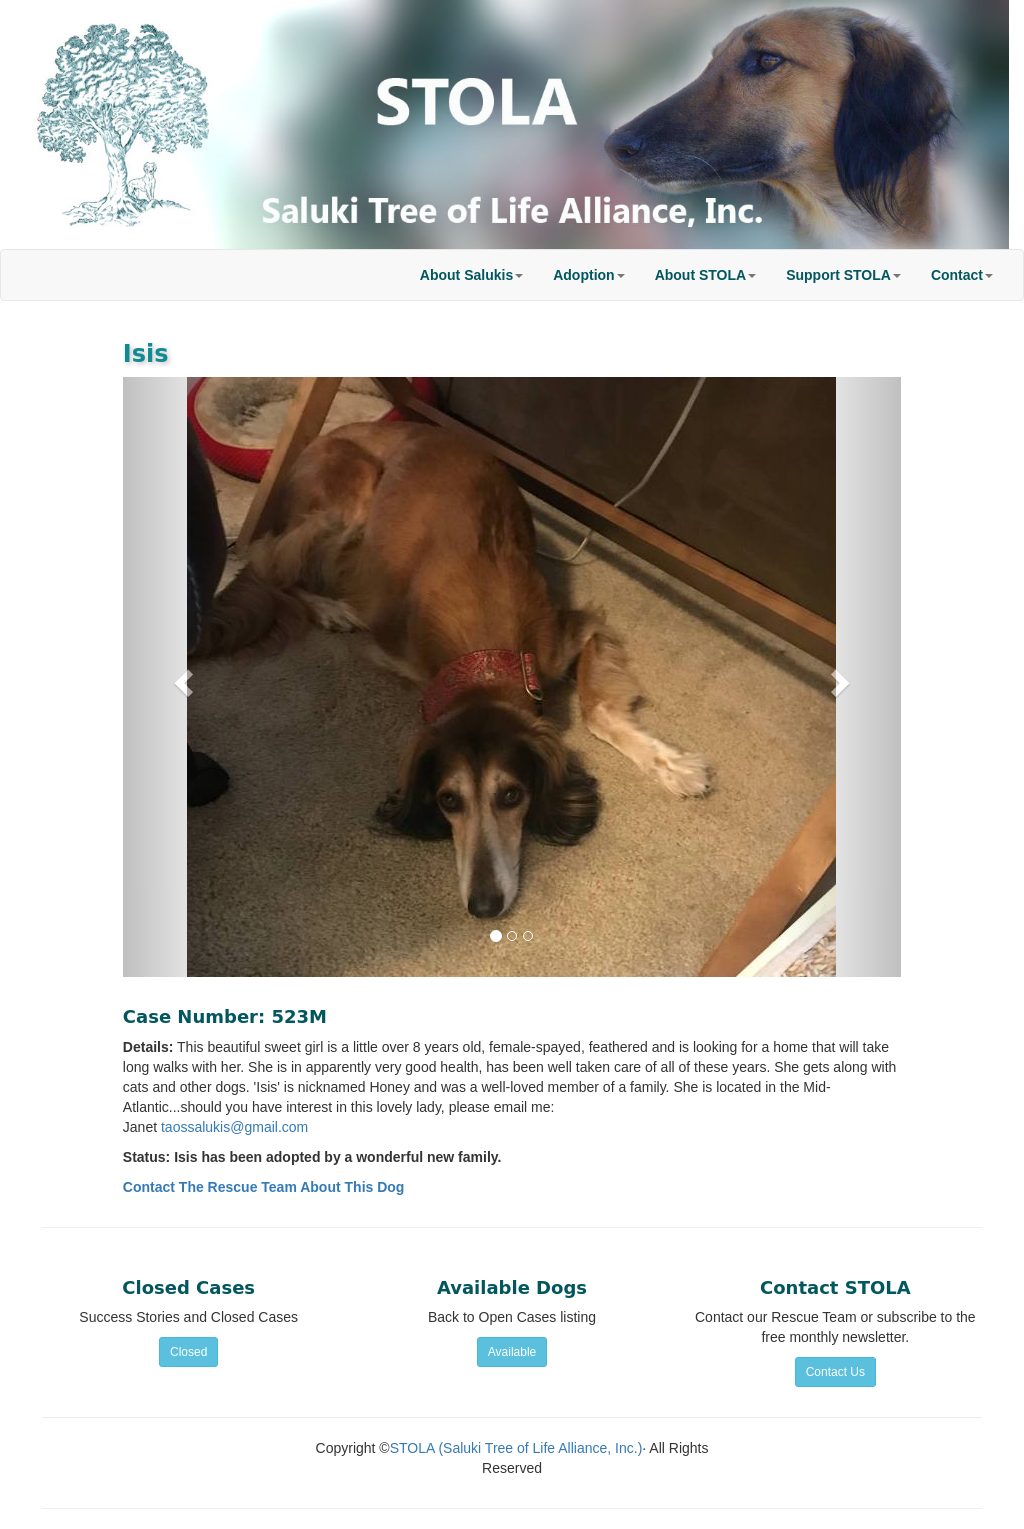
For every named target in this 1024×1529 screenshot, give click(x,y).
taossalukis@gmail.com (234, 1127)
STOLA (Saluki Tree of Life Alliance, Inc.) (516, 1448)
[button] (471, 275)
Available (512, 1352)
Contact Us (835, 1372)
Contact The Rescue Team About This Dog (264, 1187)
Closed (188, 1352)
